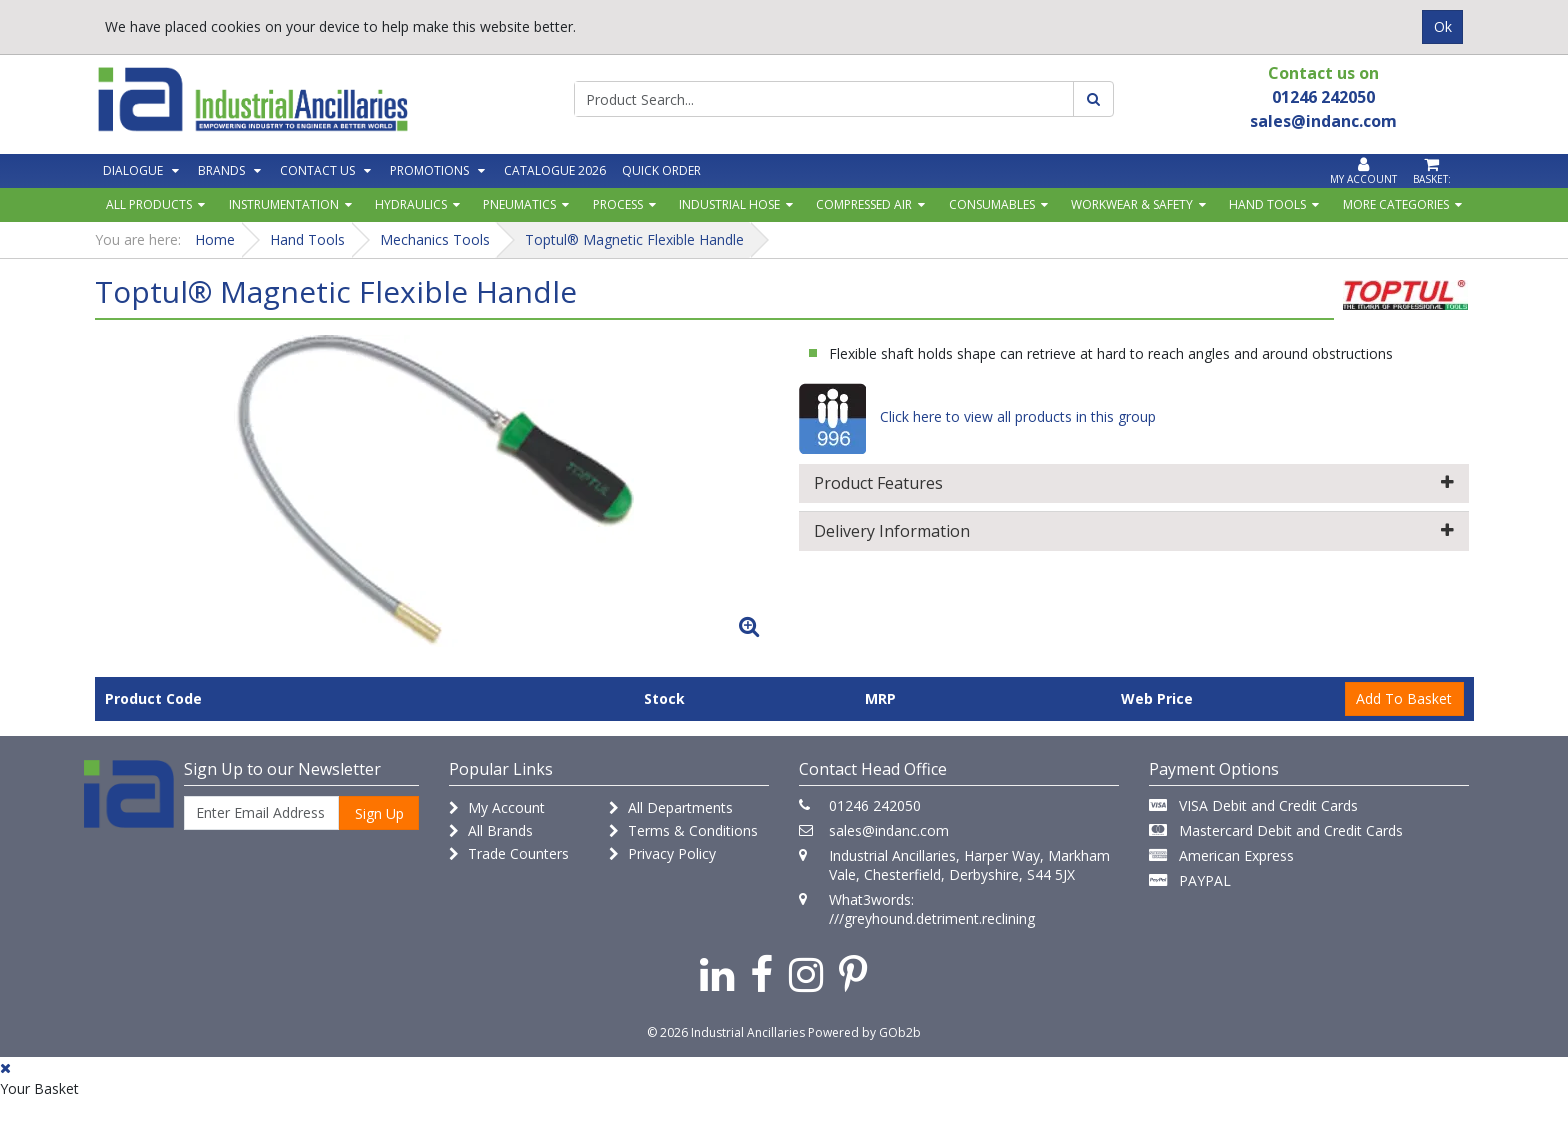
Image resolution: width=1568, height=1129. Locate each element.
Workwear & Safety (1132, 204)
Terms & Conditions (683, 830)
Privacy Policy (662, 853)
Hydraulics (411, 204)
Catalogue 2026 (555, 170)
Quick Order (661, 170)
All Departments (671, 807)
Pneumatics (519, 204)
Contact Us (317, 170)
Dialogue (133, 170)
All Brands (491, 830)
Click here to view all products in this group (977, 416)
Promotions (429, 170)
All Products (149, 204)
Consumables (992, 204)
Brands (221, 170)
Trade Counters (509, 853)
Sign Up (379, 813)
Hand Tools (1267, 204)
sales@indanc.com (889, 830)
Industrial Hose (729, 204)
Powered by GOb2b (864, 1032)
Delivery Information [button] (1134, 531)
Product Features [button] (1134, 483)
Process (618, 204)
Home (215, 239)
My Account (497, 807)
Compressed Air (864, 204)
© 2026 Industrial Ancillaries (726, 1032)
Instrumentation (284, 204)
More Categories (1396, 204)
